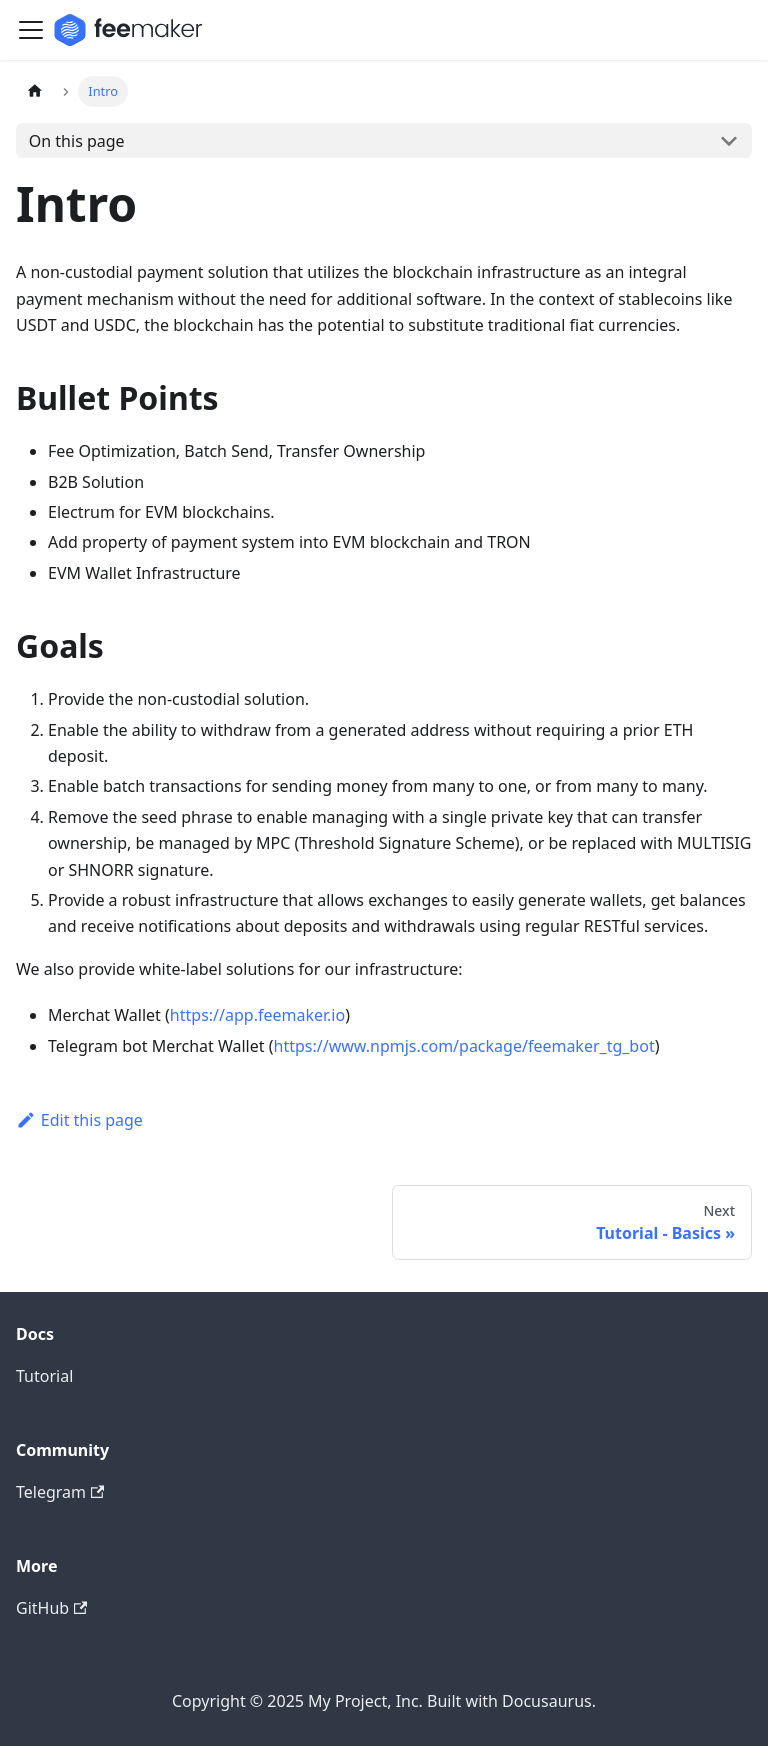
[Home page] (35, 91)
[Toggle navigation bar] (31, 30)
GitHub (51, 1608)
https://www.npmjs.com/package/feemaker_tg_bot (464, 1046)
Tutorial (44, 1376)
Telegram (60, 1492)
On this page (77, 141)
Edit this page (79, 1120)
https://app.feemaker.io (257, 1015)
